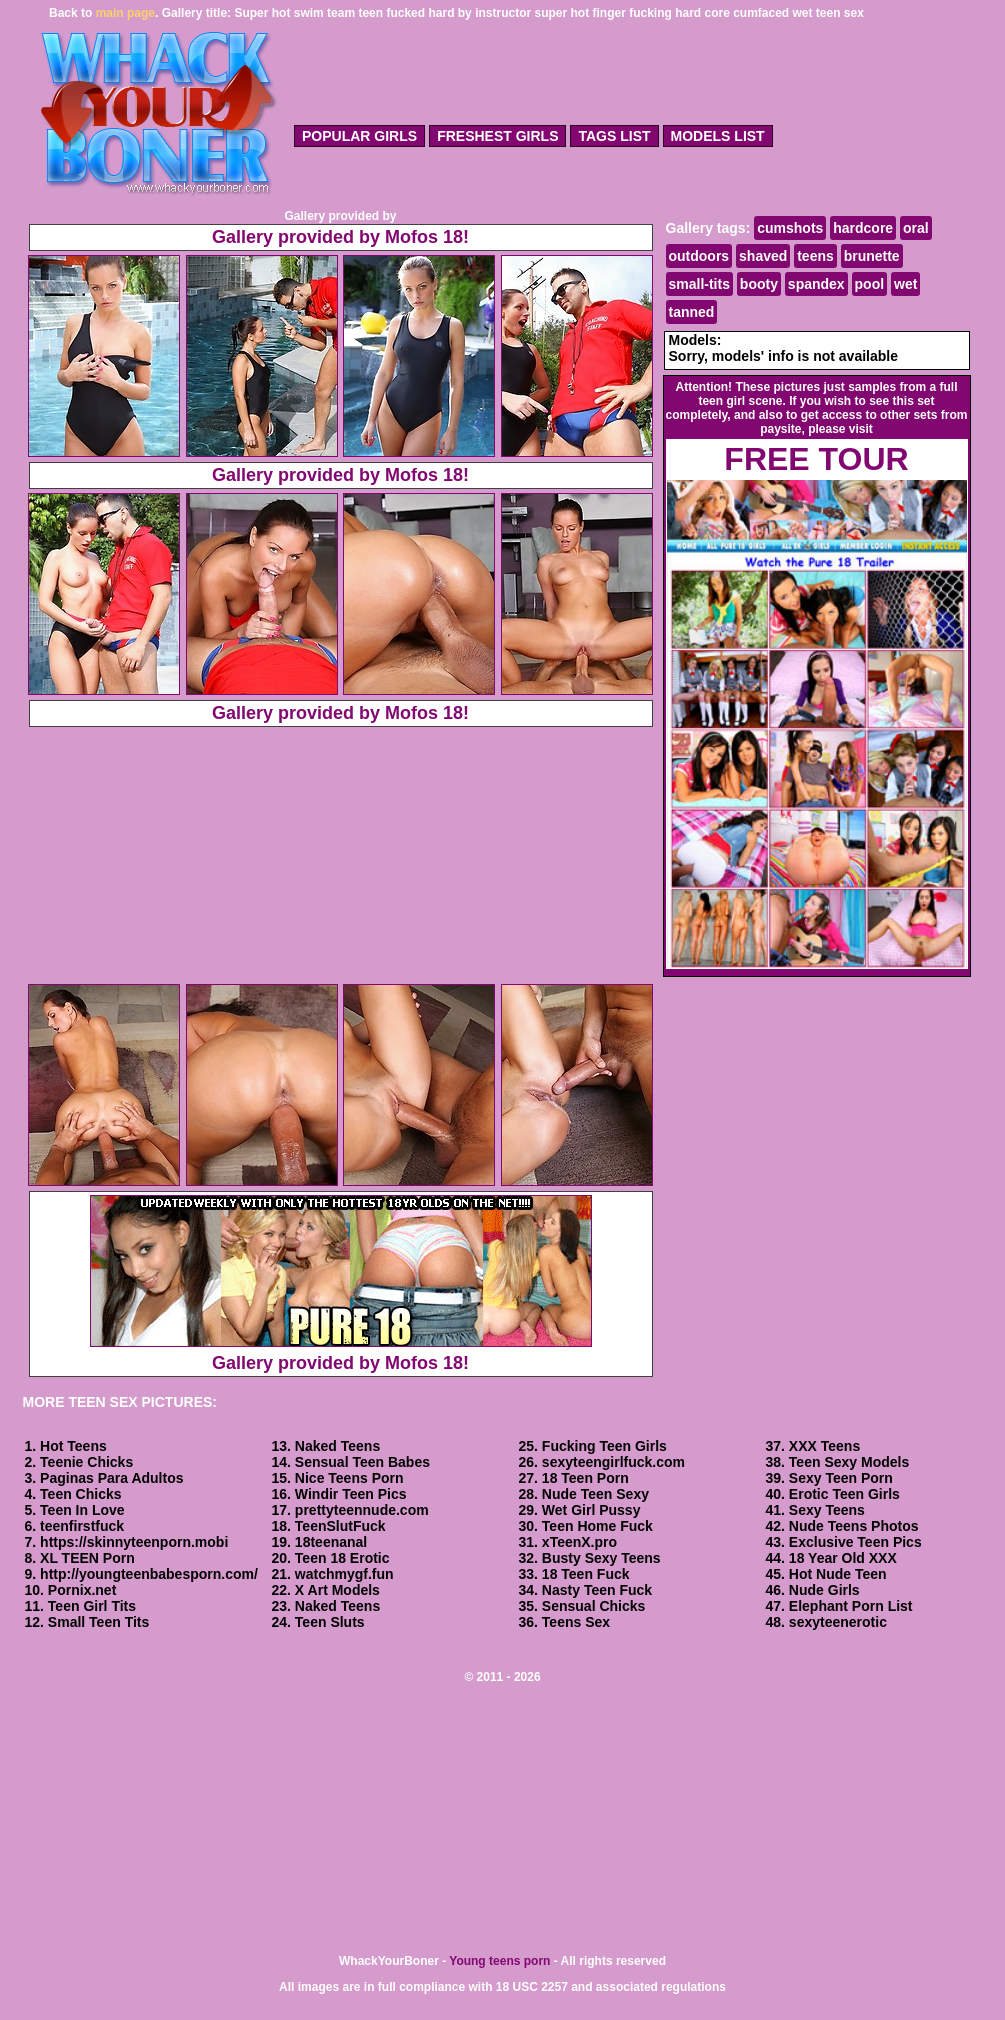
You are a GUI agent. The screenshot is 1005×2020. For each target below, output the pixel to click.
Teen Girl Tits (92, 1606)
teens (815, 256)
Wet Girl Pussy (591, 1510)
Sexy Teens (827, 1510)
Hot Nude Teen (838, 1574)
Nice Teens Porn (349, 1478)
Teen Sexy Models (849, 1462)
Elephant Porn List (851, 1606)
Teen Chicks (80, 1494)
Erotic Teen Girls (844, 1494)
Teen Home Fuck (597, 1526)
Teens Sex (576, 1622)
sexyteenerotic (838, 1622)
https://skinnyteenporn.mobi (134, 1542)
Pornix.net (82, 1590)
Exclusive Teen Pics (855, 1542)
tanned (692, 312)
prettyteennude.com (362, 1510)
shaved (763, 256)
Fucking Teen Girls (604, 1446)
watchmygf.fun (344, 1574)
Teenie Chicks (86, 1462)
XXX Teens (824, 1446)
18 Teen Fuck (586, 1574)
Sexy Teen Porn (841, 1478)
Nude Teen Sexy (595, 1494)
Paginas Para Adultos (111, 1478)
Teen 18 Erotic (342, 1558)
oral (916, 228)
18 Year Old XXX (843, 1558)
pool (870, 284)
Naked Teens (337, 1446)
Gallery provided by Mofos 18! (340, 237)
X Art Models (337, 1590)
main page (125, 13)
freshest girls (497, 136)
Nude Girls (824, 1590)
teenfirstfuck (82, 1526)
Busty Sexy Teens (601, 1558)
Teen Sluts (330, 1622)
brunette (872, 256)
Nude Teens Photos (854, 1526)
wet (905, 284)
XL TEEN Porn (87, 1558)
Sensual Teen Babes (362, 1462)
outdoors (699, 256)
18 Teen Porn (585, 1478)
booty (759, 284)
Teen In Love (82, 1510)
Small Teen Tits (98, 1622)
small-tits (699, 284)
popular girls (359, 136)
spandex (816, 284)
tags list (614, 136)
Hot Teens (73, 1446)
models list (718, 136)
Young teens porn (499, 1961)
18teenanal (331, 1542)
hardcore (863, 228)
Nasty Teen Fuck (597, 1590)
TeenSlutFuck (340, 1526)
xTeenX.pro (579, 1542)
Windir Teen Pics (351, 1494)
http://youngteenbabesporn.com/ (149, 1574)
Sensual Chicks (594, 1606)
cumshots (790, 228)
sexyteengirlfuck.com (613, 1462)
